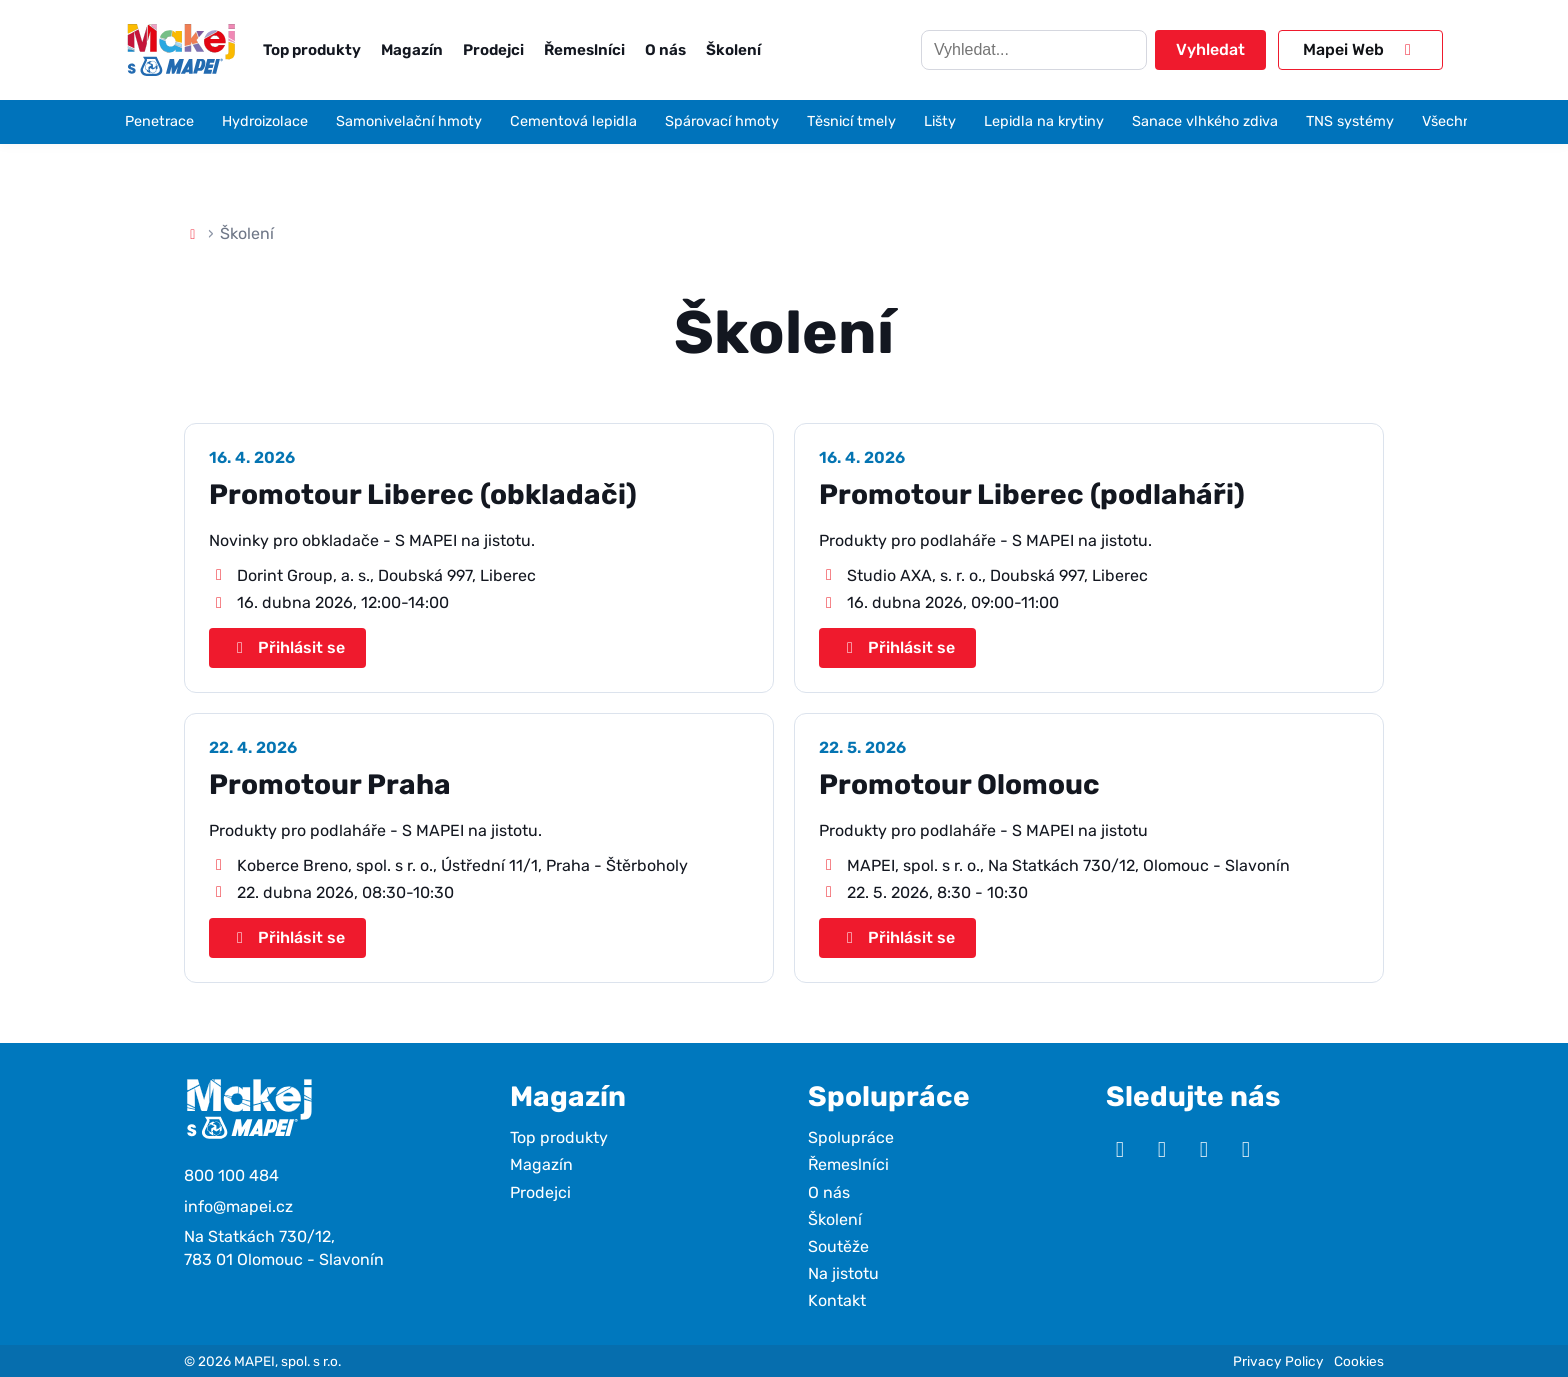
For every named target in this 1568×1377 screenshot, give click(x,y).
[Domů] (193, 233)
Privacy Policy (1278, 1361)
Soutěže (838, 1246)
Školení (733, 50)
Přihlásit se (287, 647)
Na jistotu (843, 1273)
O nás (665, 50)
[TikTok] (1246, 1150)
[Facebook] (1204, 1150)
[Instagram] (1162, 1150)
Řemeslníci (584, 50)
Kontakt (837, 1300)
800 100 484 (231, 1175)
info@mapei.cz (238, 1206)
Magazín (412, 50)
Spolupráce (851, 1137)
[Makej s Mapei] (181, 49)
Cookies (1359, 1361)
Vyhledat (1210, 49)
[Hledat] (1034, 50)
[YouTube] (1120, 1150)
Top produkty (312, 50)
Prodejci (493, 50)
